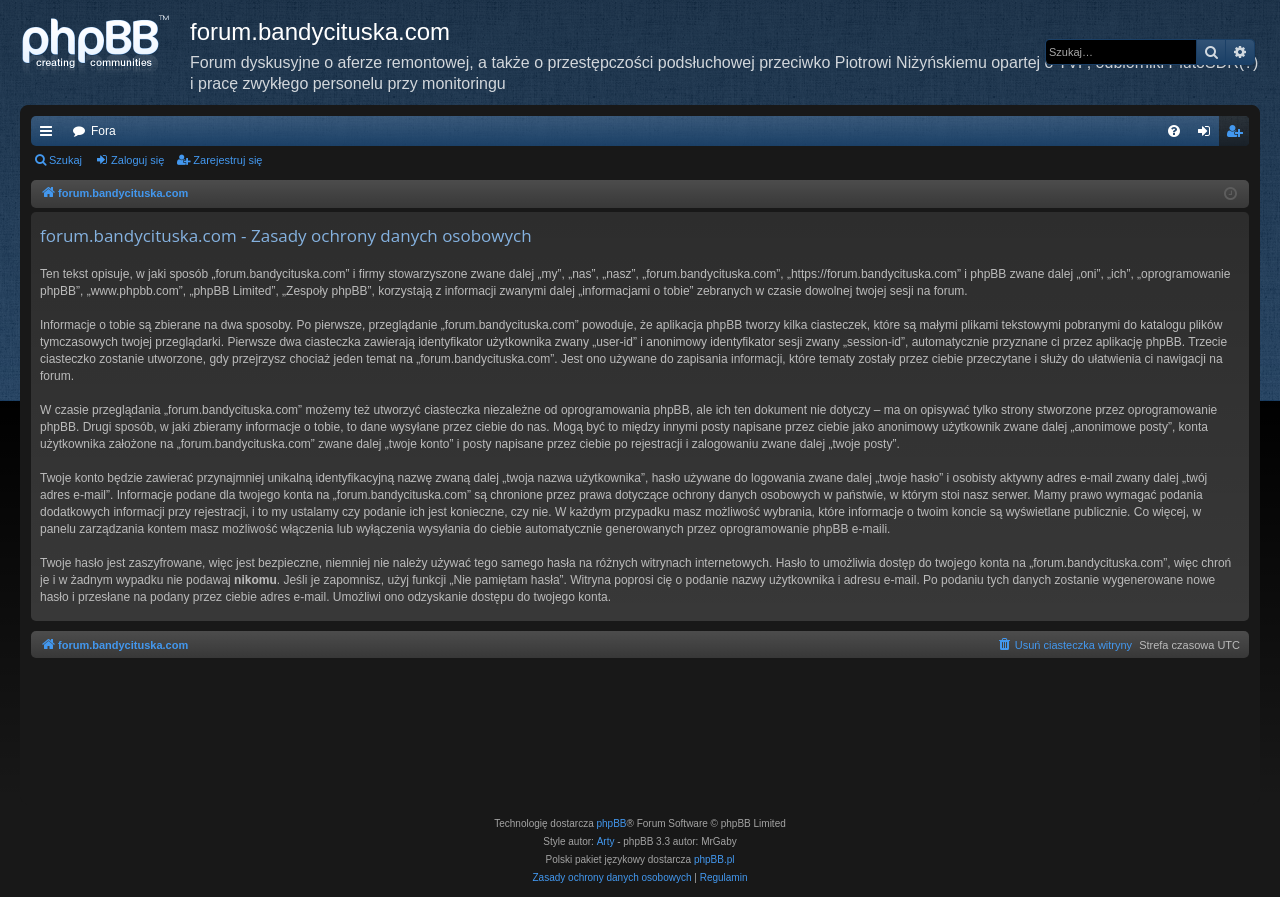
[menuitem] (1174, 131)
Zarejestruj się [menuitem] (1238, 135)
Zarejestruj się (227, 160)
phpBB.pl (714, 859)
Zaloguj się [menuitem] (1208, 135)
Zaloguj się (137, 160)
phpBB (612, 823)
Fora (103, 131)
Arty (606, 841)
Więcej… (50, 135)
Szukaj (65, 160)
